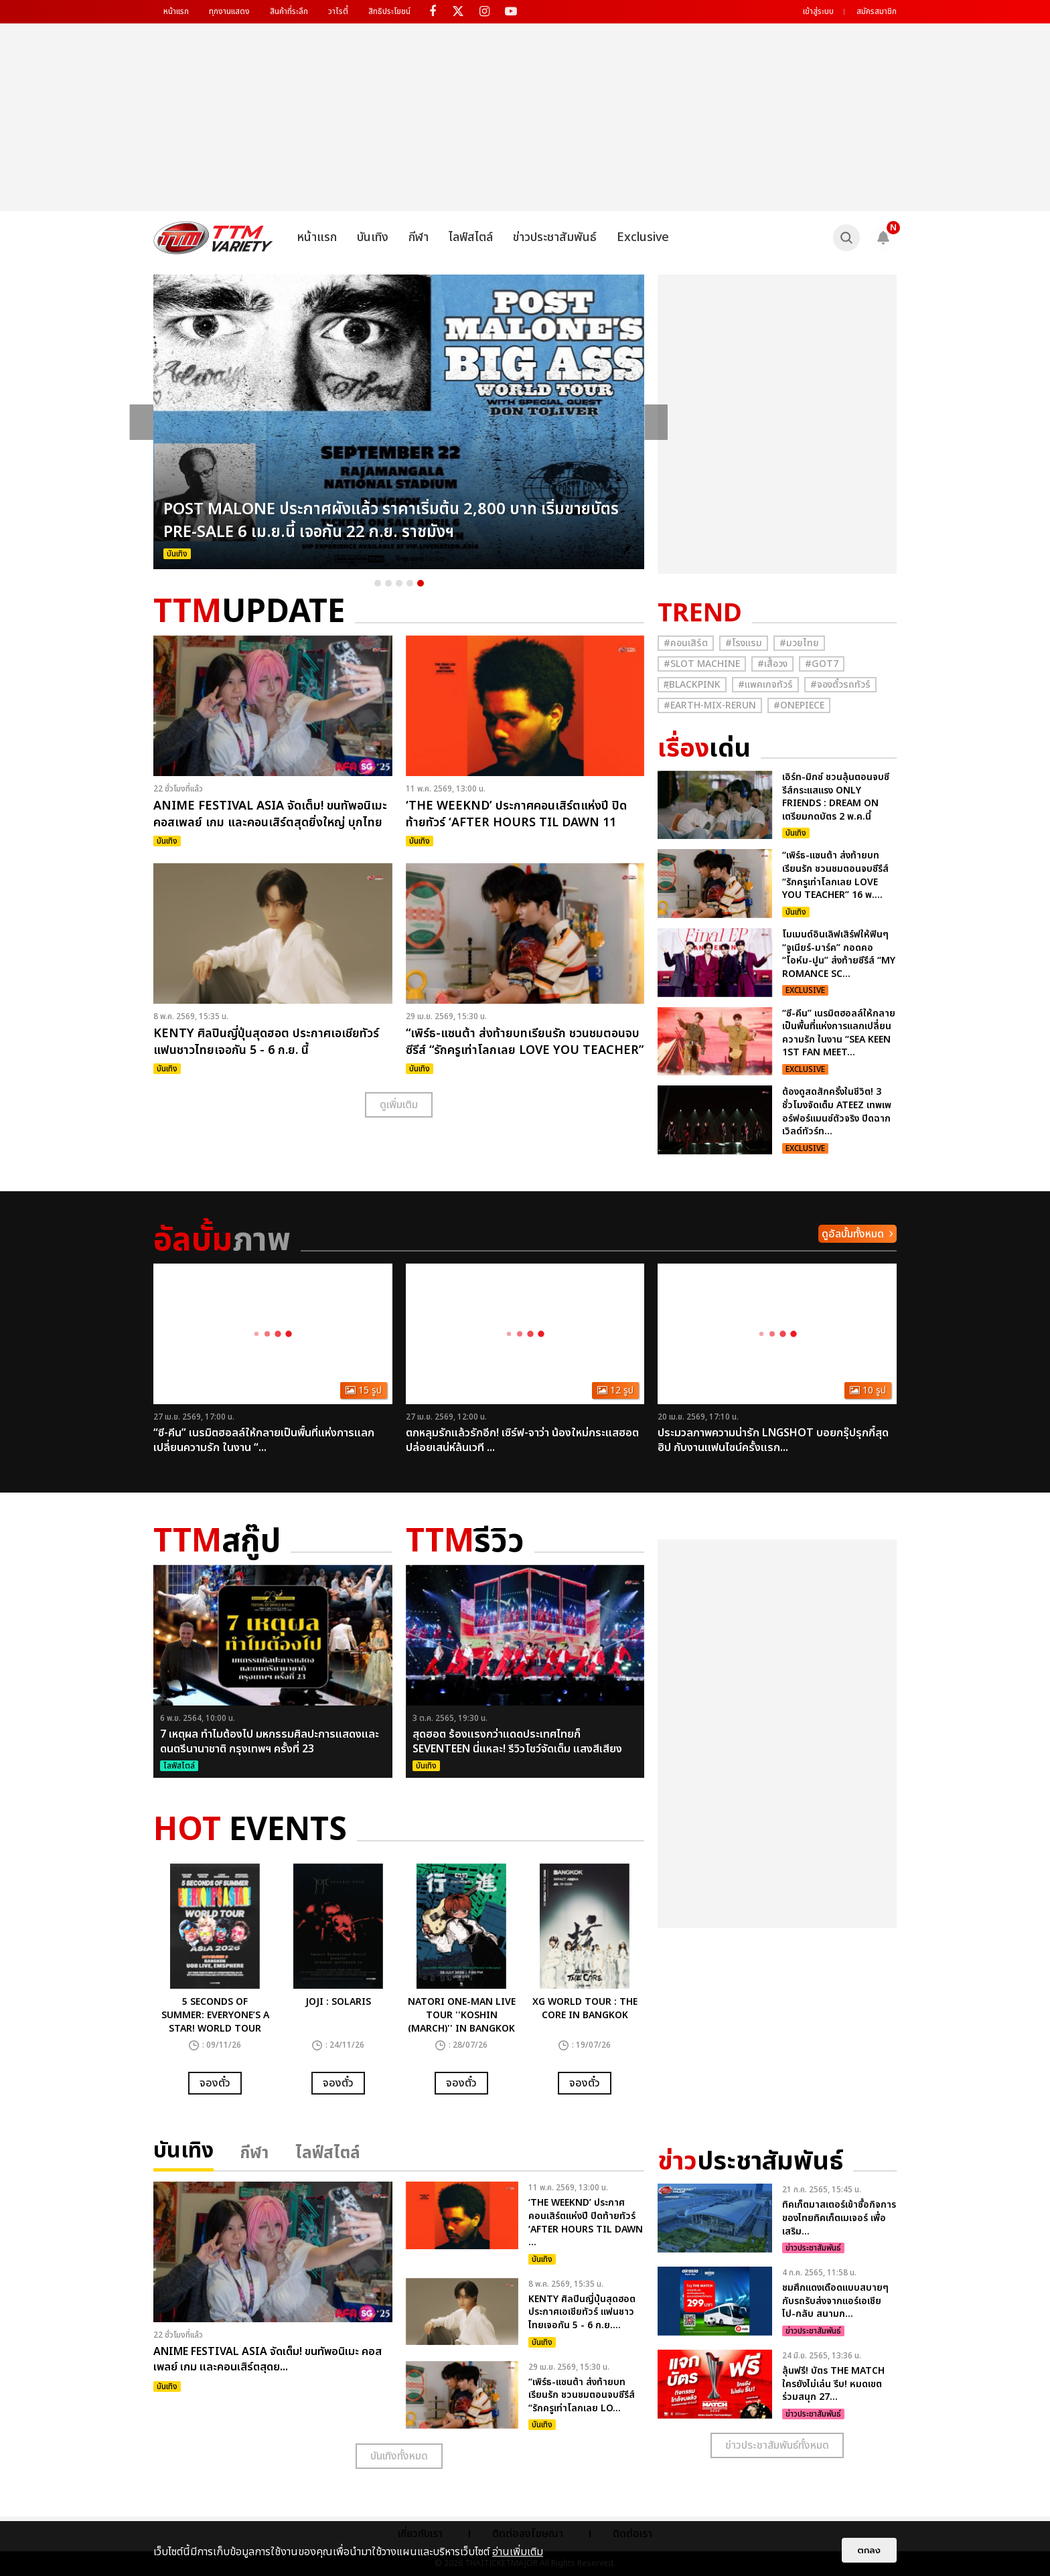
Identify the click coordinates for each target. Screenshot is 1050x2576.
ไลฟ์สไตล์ (471, 237)
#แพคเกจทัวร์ (765, 685)
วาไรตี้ (338, 11)
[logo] (213, 237)
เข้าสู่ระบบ (818, 11)
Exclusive (643, 237)
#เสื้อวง (772, 664)
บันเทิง (372, 237)
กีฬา (418, 237)
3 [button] (399, 583)
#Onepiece (798, 705)
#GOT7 (821, 664)
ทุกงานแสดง (229, 11)
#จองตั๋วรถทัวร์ (840, 685)
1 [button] (377, 583)
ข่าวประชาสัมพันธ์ (555, 237)
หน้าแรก (176, 11)
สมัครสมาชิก (876, 11)
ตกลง (869, 2550)
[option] (399, 422)
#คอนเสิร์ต (686, 643)
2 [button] (388, 583)
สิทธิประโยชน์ (389, 11)
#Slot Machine (702, 664)
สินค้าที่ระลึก (289, 11)
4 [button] (409, 583)
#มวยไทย (799, 643)
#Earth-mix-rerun (710, 705)
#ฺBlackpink (692, 685)
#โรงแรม (743, 643)
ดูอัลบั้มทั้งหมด (853, 1234)
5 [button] (420, 583)
